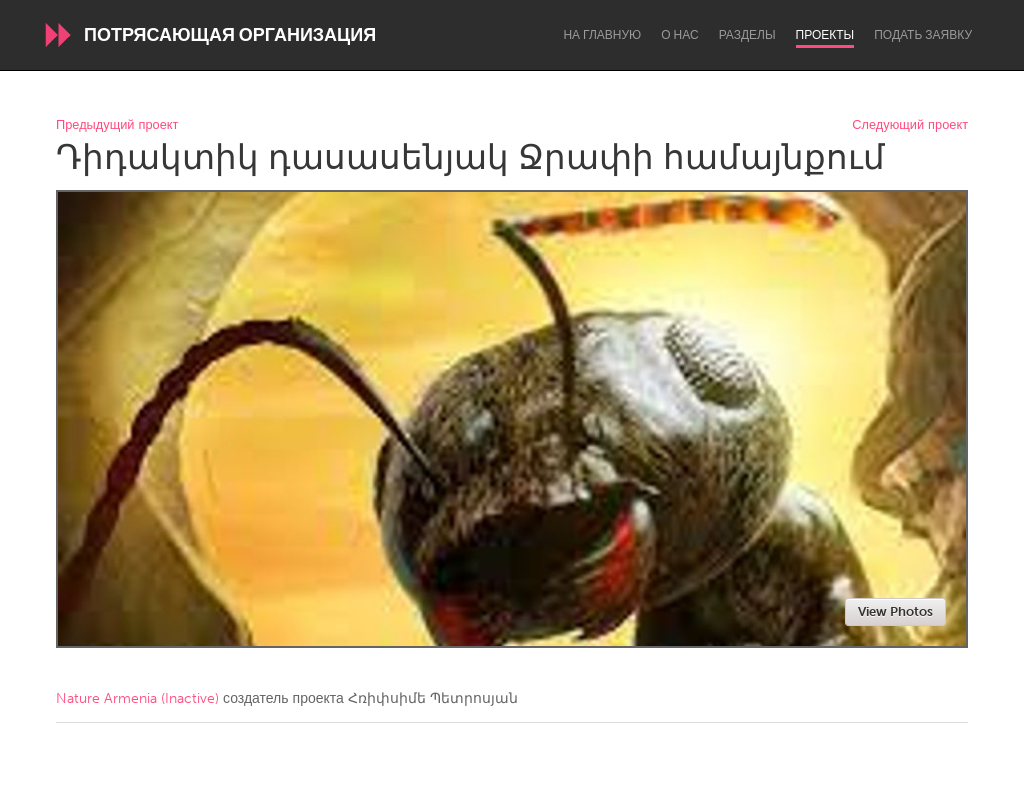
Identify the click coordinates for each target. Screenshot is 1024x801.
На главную (602, 35)
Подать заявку (923, 35)
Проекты (825, 35)
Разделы (747, 35)
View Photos (895, 611)
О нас (679, 35)
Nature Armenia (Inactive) (137, 698)
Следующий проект (910, 125)
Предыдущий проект (117, 125)
